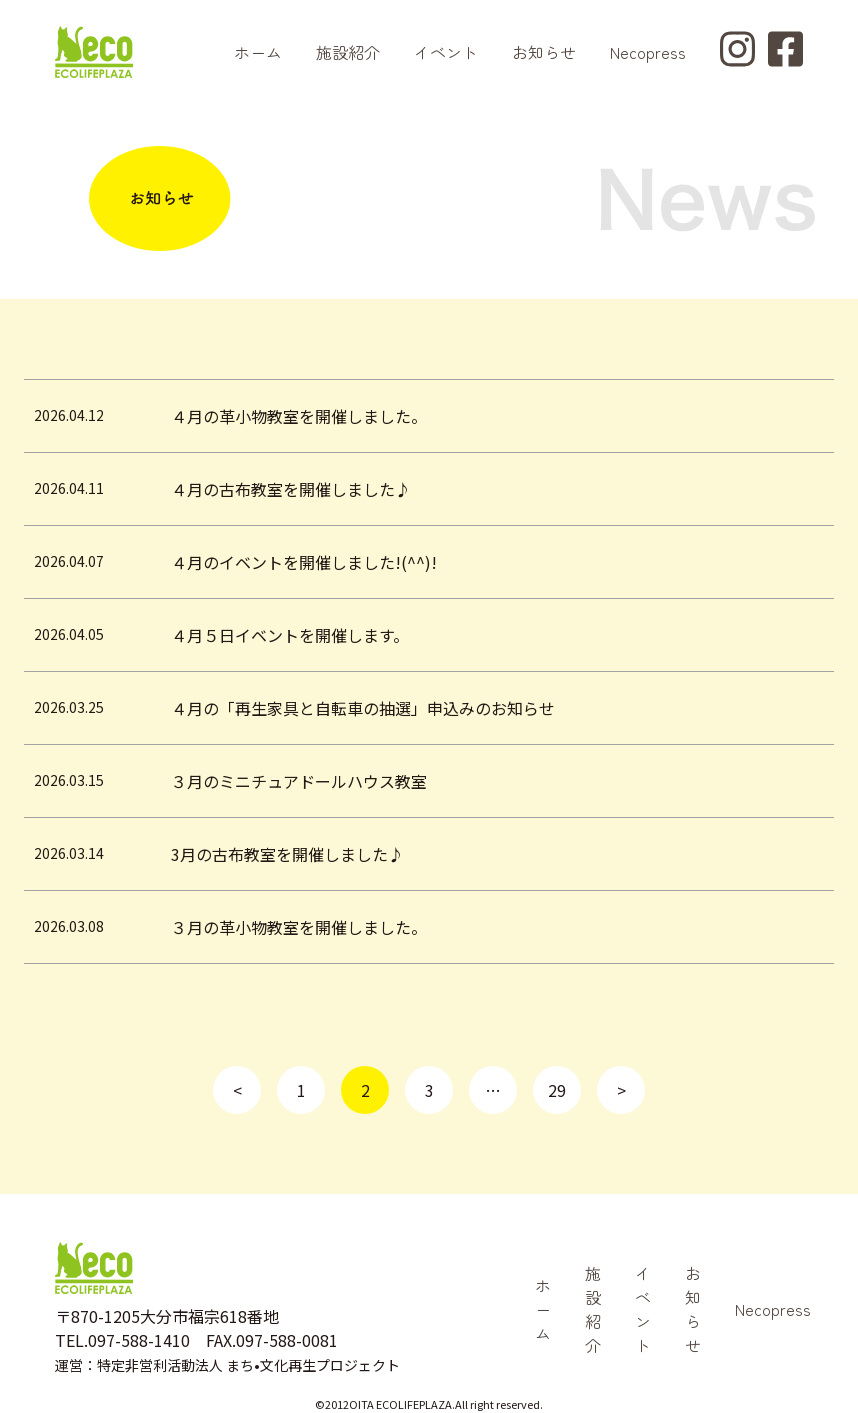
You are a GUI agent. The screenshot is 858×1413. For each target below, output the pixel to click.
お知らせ (544, 52)
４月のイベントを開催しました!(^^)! (304, 562)
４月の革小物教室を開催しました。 (299, 416)
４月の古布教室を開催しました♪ (291, 489)
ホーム (258, 52)
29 (557, 1090)
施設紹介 (348, 52)
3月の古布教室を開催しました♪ (287, 854)
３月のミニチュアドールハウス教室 (299, 781)
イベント (446, 52)
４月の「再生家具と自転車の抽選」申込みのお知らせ (363, 708)
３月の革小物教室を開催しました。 (299, 927)
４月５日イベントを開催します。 (290, 635)
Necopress (648, 52)
